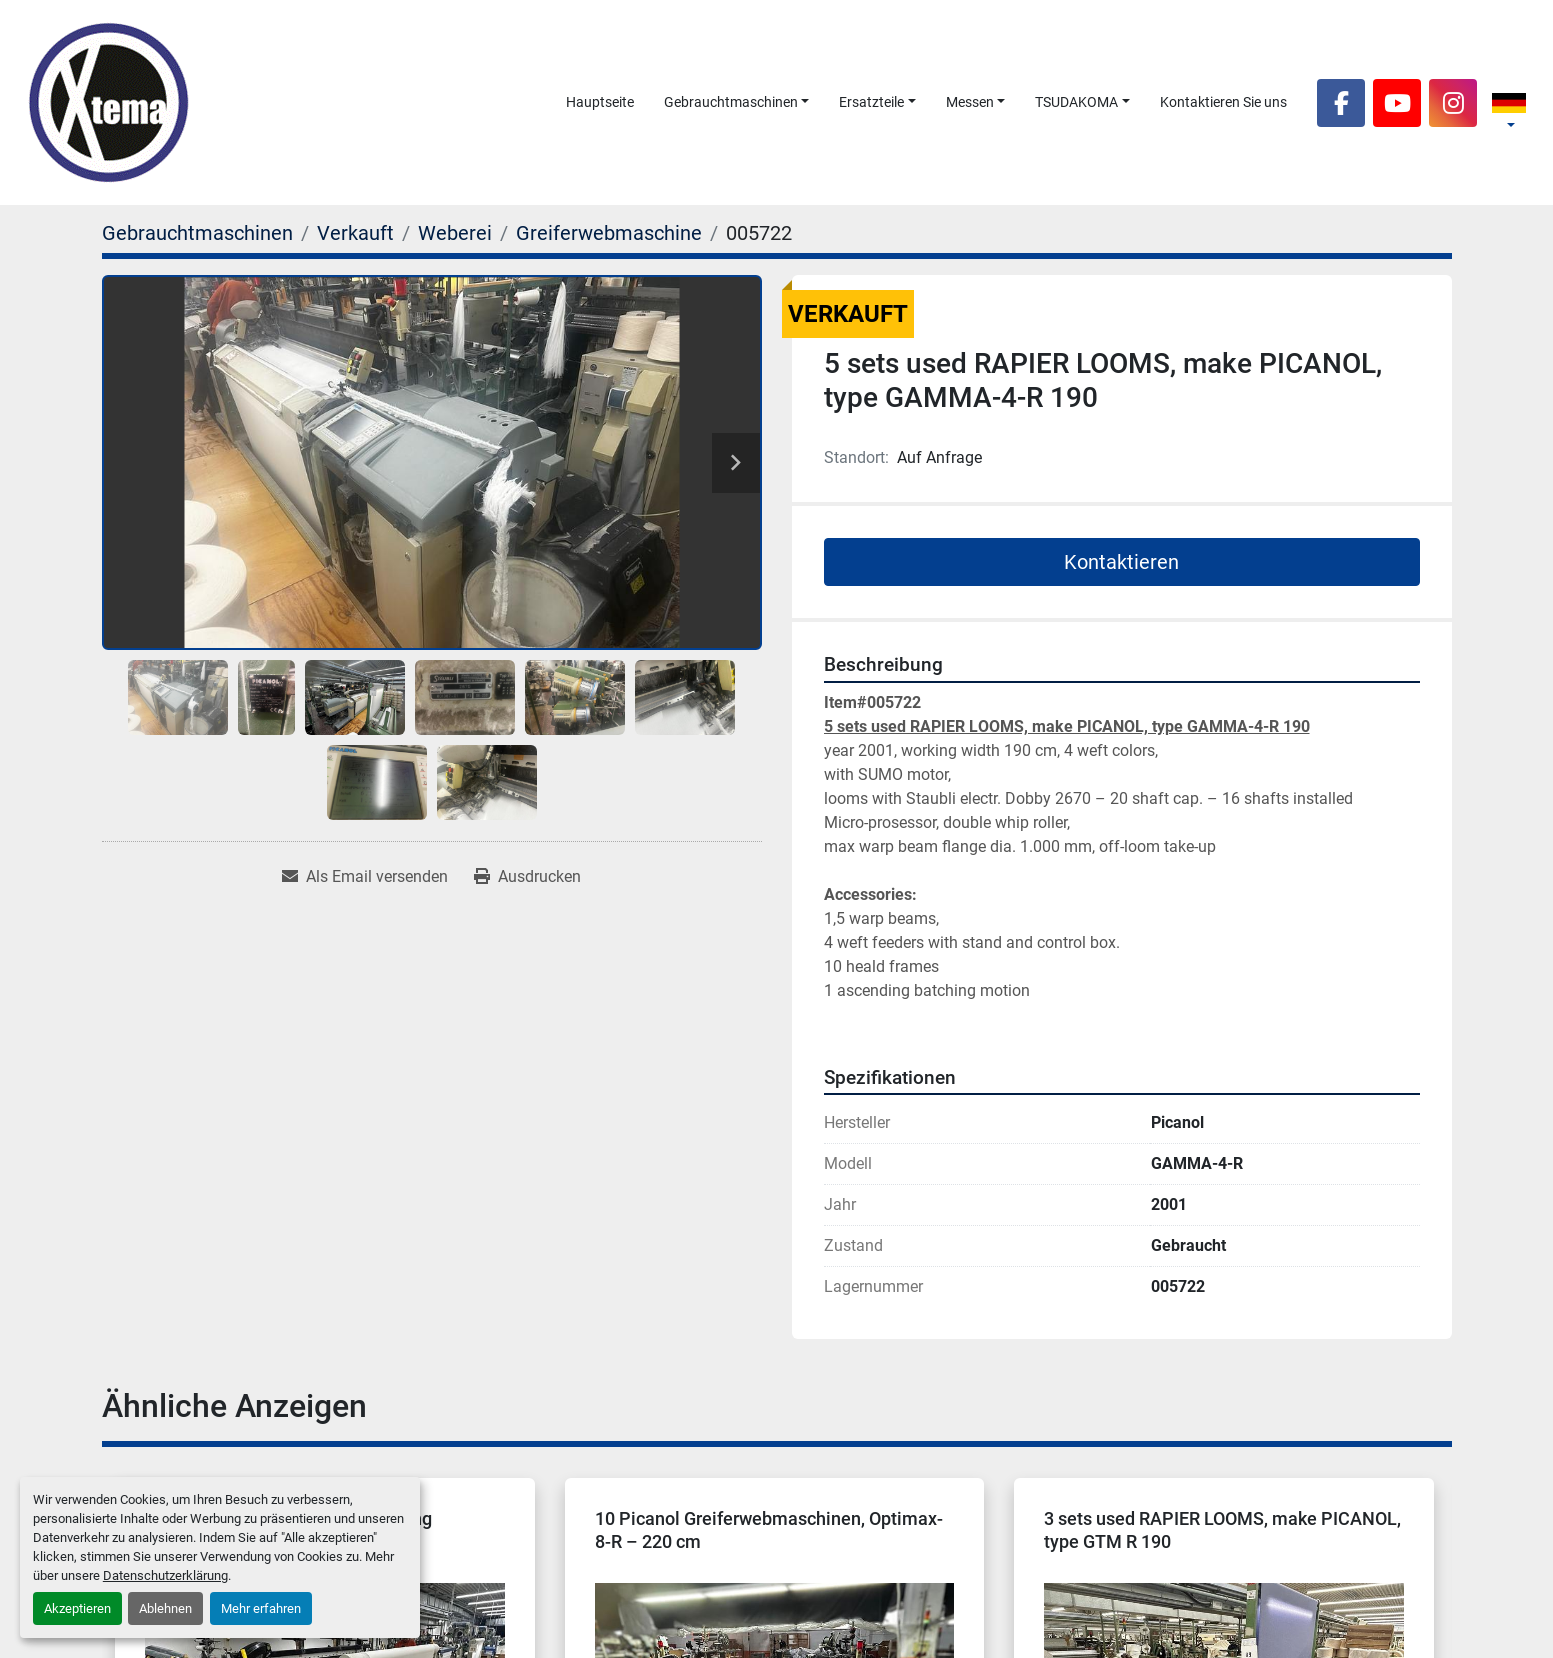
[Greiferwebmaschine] (609, 233)
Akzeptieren (77, 1608)
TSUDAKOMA (1076, 102)
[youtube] (1397, 103)
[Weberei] (455, 233)
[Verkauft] (355, 233)
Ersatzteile (871, 102)
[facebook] (1341, 103)
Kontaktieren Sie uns (1223, 102)
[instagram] (1453, 103)
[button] (737, 102)
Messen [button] (970, 102)
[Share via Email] (365, 877)
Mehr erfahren (261, 1608)
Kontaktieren (1121, 562)
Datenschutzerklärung (165, 1575)
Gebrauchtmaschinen (731, 102)
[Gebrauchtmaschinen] (197, 233)
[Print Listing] (527, 877)
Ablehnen (165, 1608)
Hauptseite (600, 102)
